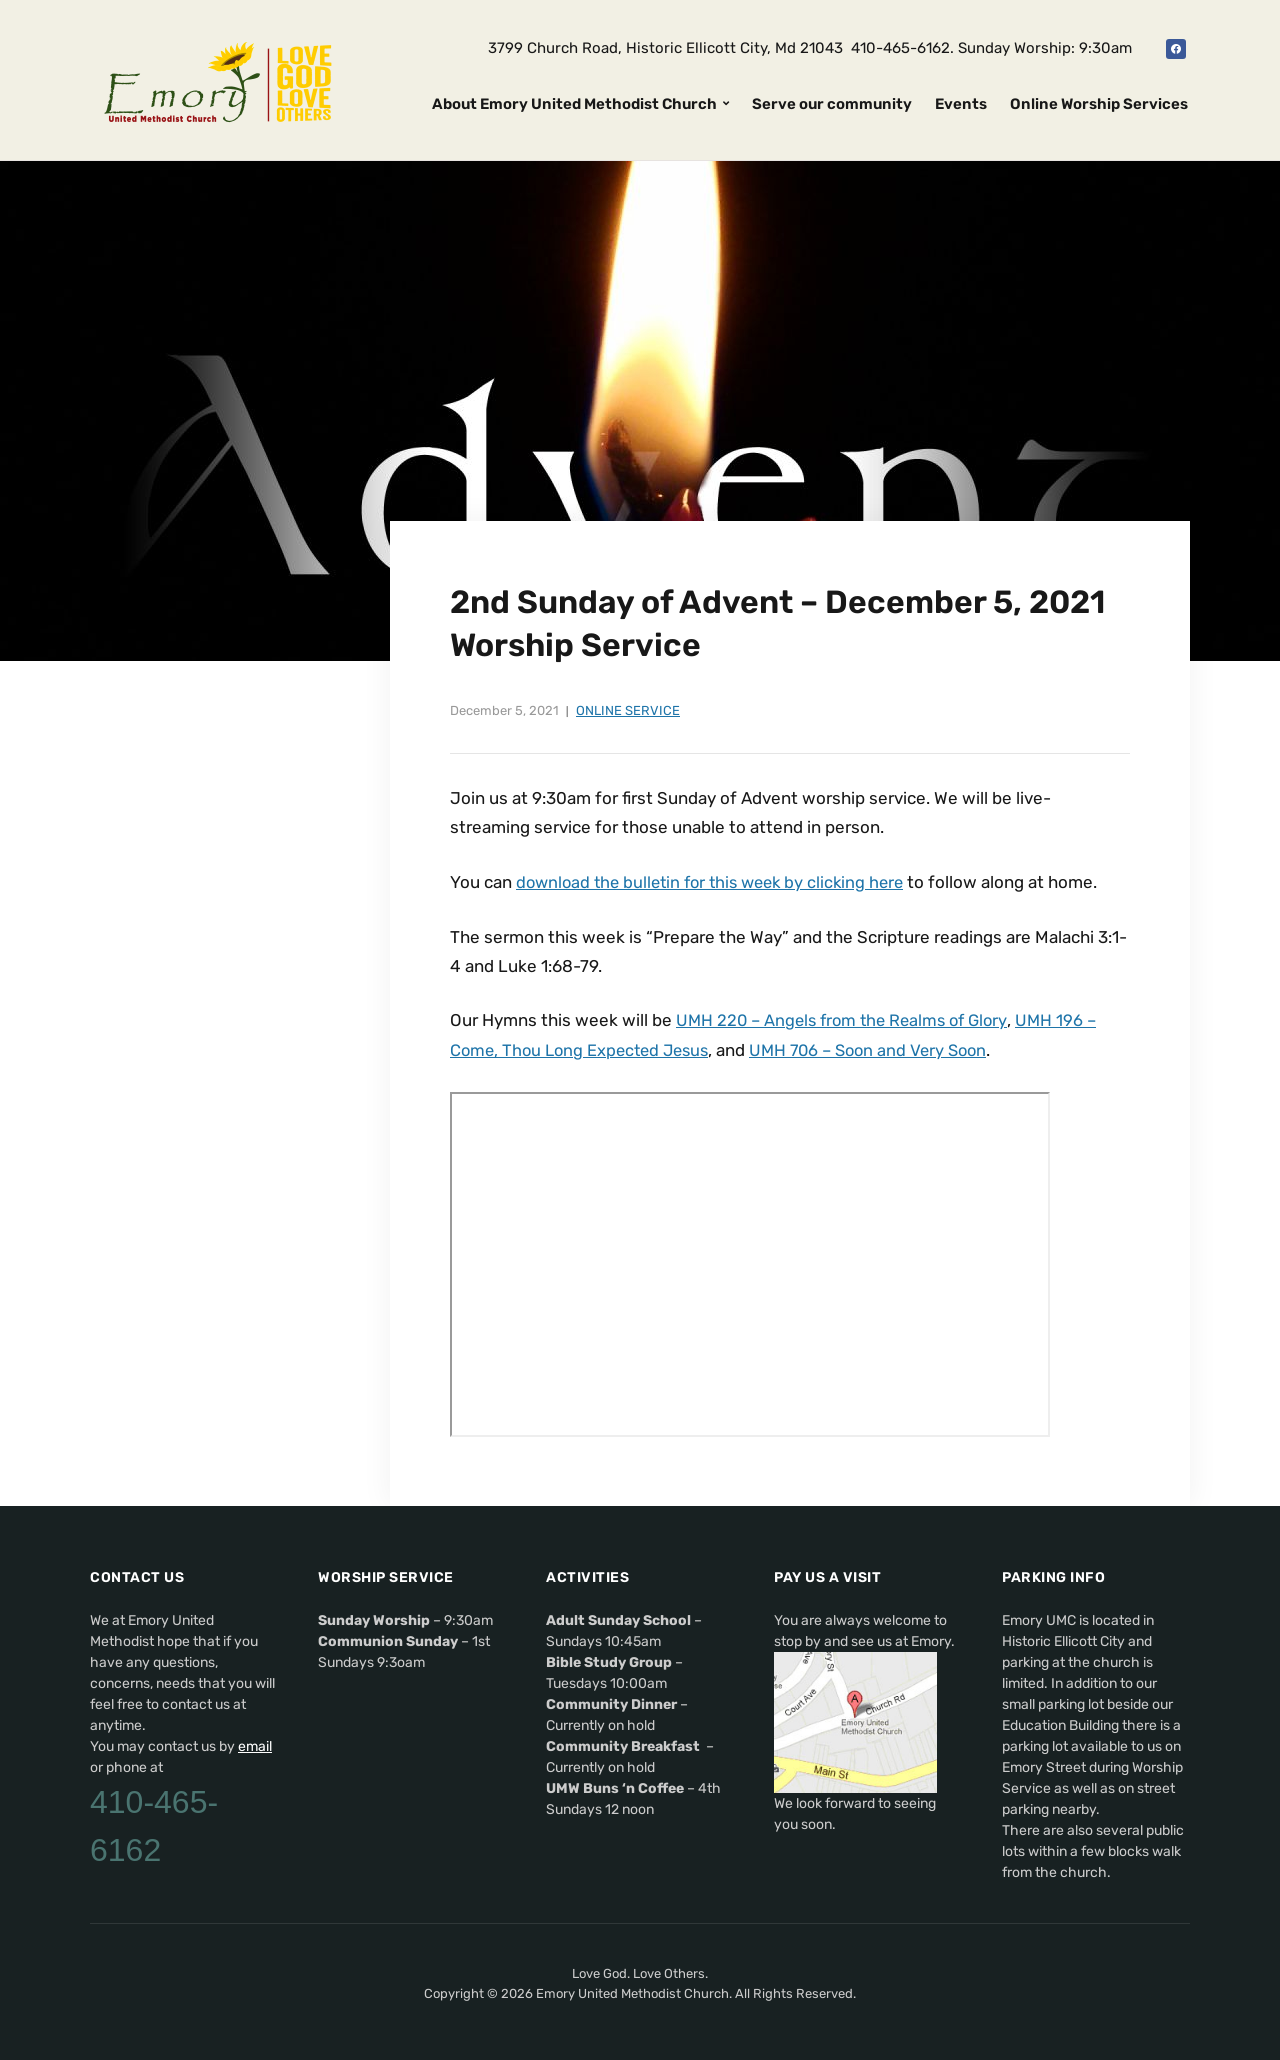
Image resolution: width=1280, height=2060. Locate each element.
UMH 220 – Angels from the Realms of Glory (848, 1019)
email (255, 1743)
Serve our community (832, 104)
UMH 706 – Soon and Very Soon (885, 1048)
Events (961, 104)
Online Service (628, 710)
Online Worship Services (1099, 104)
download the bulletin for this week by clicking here (718, 882)
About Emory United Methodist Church (574, 104)
